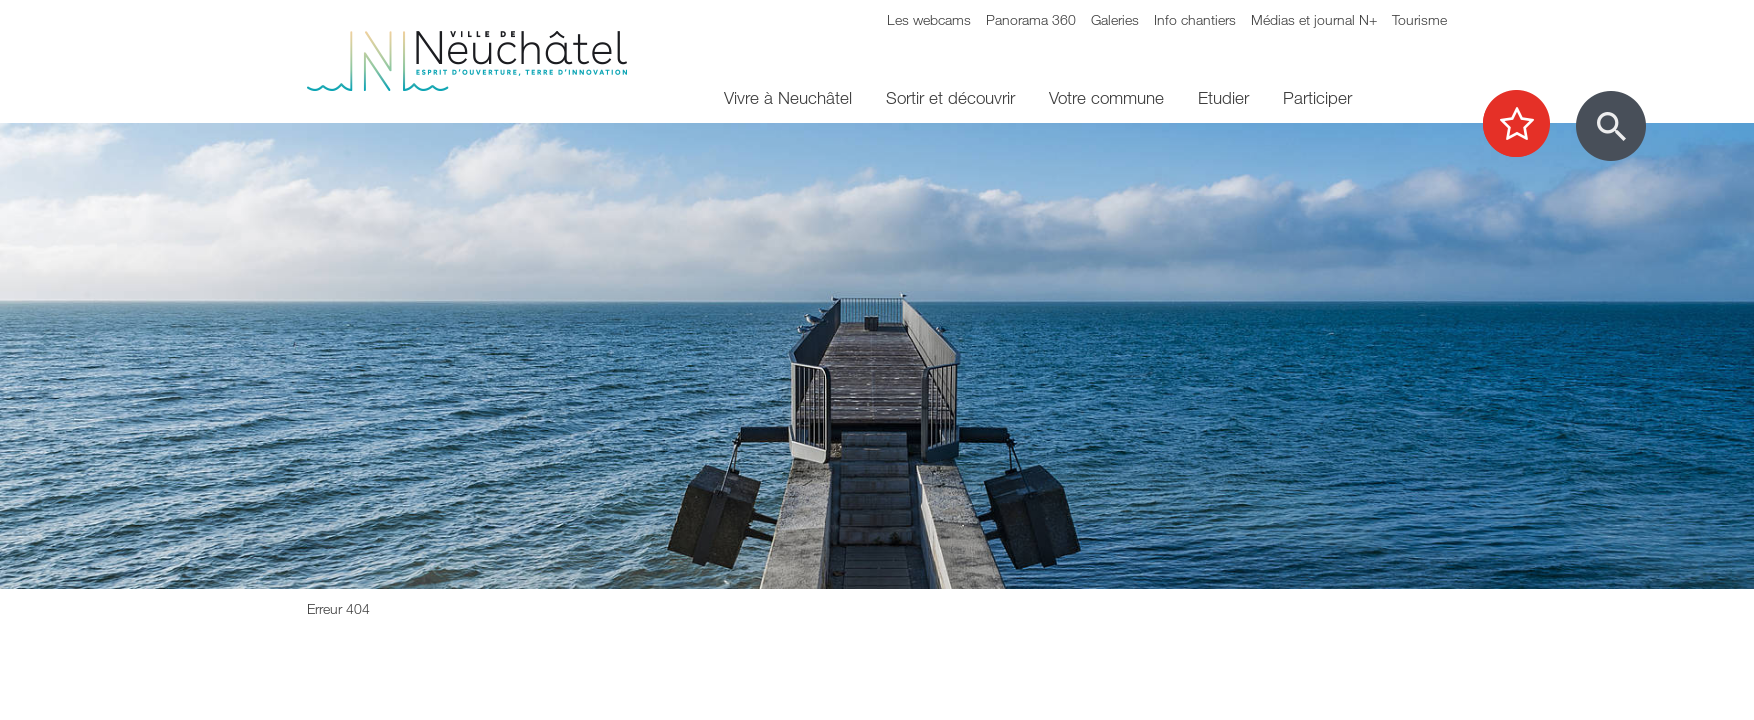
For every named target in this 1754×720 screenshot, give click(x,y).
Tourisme (1419, 19)
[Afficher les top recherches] (1526, 125)
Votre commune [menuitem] (1106, 97)
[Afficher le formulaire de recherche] (1611, 126)
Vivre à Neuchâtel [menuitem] (788, 97)
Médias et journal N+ (1314, 19)
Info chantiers (1195, 19)
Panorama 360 (1031, 19)
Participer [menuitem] (1317, 97)
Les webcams (929, 19)
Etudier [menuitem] (1223, 97)
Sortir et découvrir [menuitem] (950, 97)
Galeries (1115, 19)
